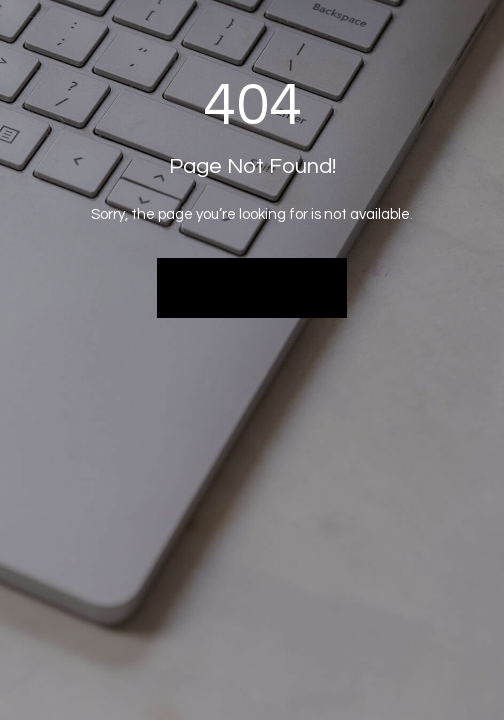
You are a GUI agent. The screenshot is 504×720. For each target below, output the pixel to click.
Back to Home (252, 287)
